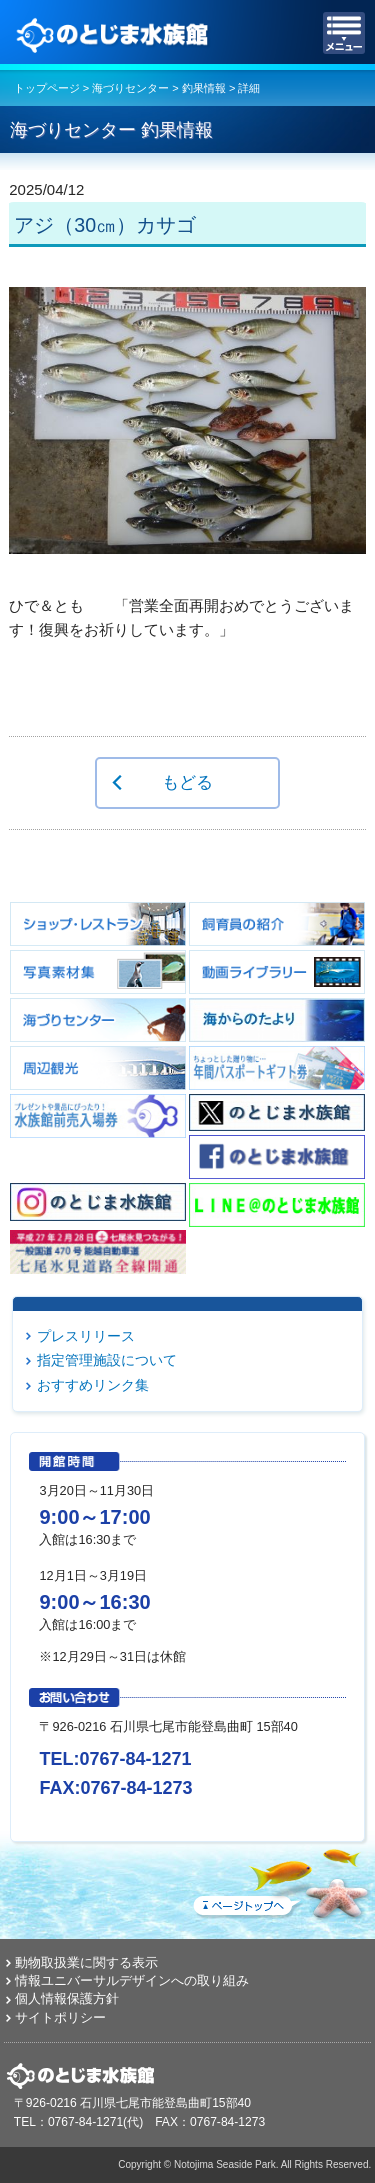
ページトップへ (280, 1880)
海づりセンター (130, 88)
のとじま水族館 (115, 33)
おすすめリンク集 (93, 1385)
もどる (187, 782)
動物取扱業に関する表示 (86, 1962)
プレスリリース (86, 1336)
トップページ (47, 88)
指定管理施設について (107, 1360)
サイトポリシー (60, 2017)
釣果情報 (204, 88)
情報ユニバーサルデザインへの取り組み (132, 1980)
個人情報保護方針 (67, 1998)
